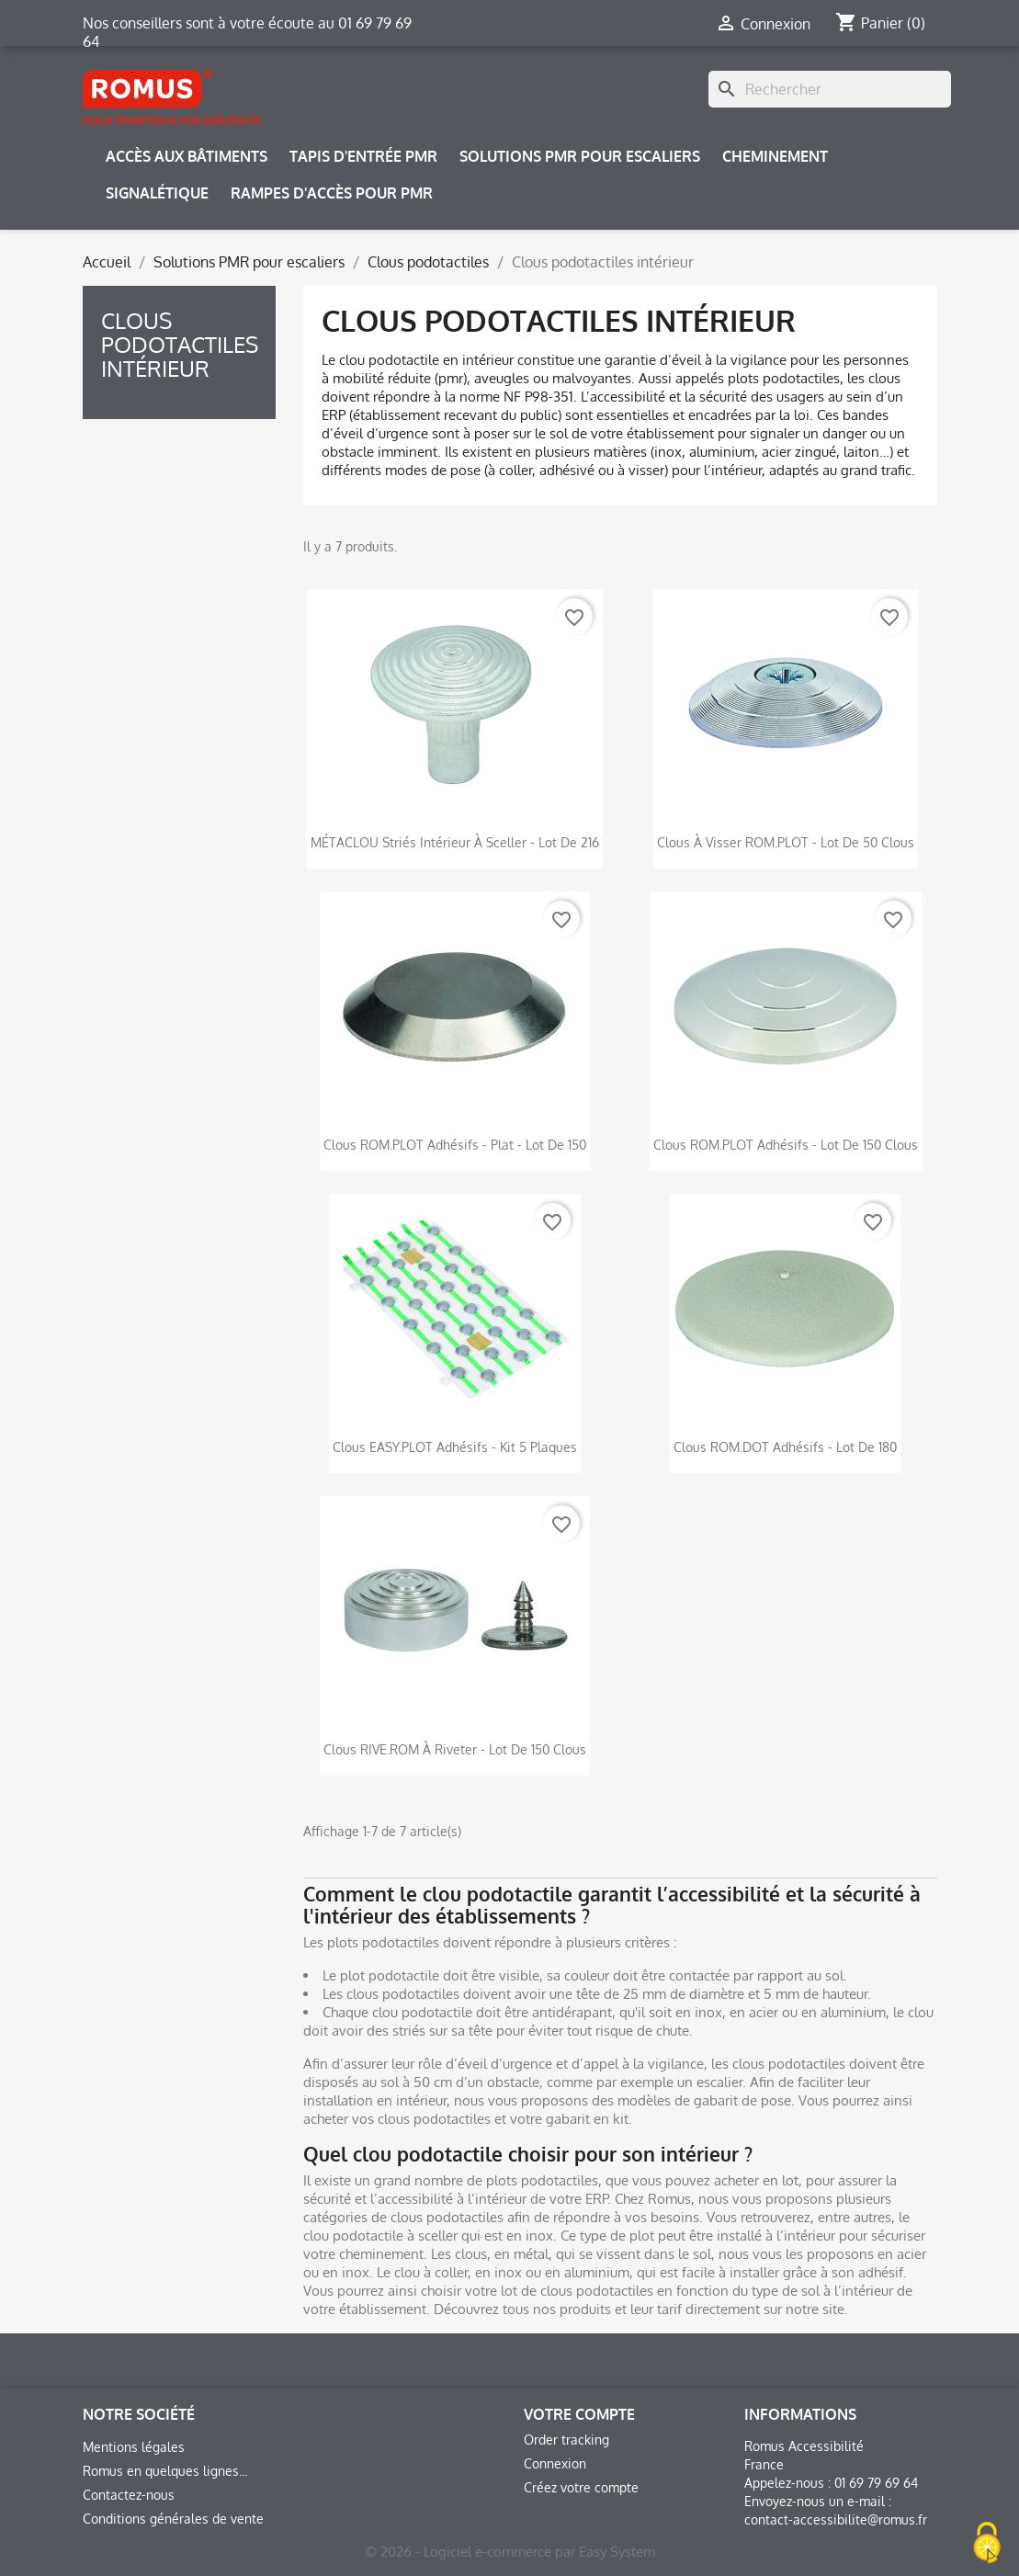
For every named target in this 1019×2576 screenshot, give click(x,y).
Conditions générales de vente (173, 2518)
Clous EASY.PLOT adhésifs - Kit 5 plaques (455, 1447)
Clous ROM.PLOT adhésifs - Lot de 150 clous (785, 1144)
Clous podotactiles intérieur (179, 344)
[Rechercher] (829, 89)
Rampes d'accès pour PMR (332, 193)
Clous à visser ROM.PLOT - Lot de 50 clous (785, 842)
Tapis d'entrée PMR (363, 156)
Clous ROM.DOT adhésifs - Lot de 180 (785, 1447)
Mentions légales (134, 2447)
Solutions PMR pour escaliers (579, 156)
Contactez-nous (129, 2494)
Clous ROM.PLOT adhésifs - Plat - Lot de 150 (454, 1144)
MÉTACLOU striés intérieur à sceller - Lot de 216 (455, 842)
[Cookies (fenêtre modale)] (987, 2544)
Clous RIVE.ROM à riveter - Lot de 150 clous (454, 1749)
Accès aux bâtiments (186, 156)
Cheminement (775, 156)
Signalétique (157, 193)
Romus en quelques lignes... (165, 2471)
